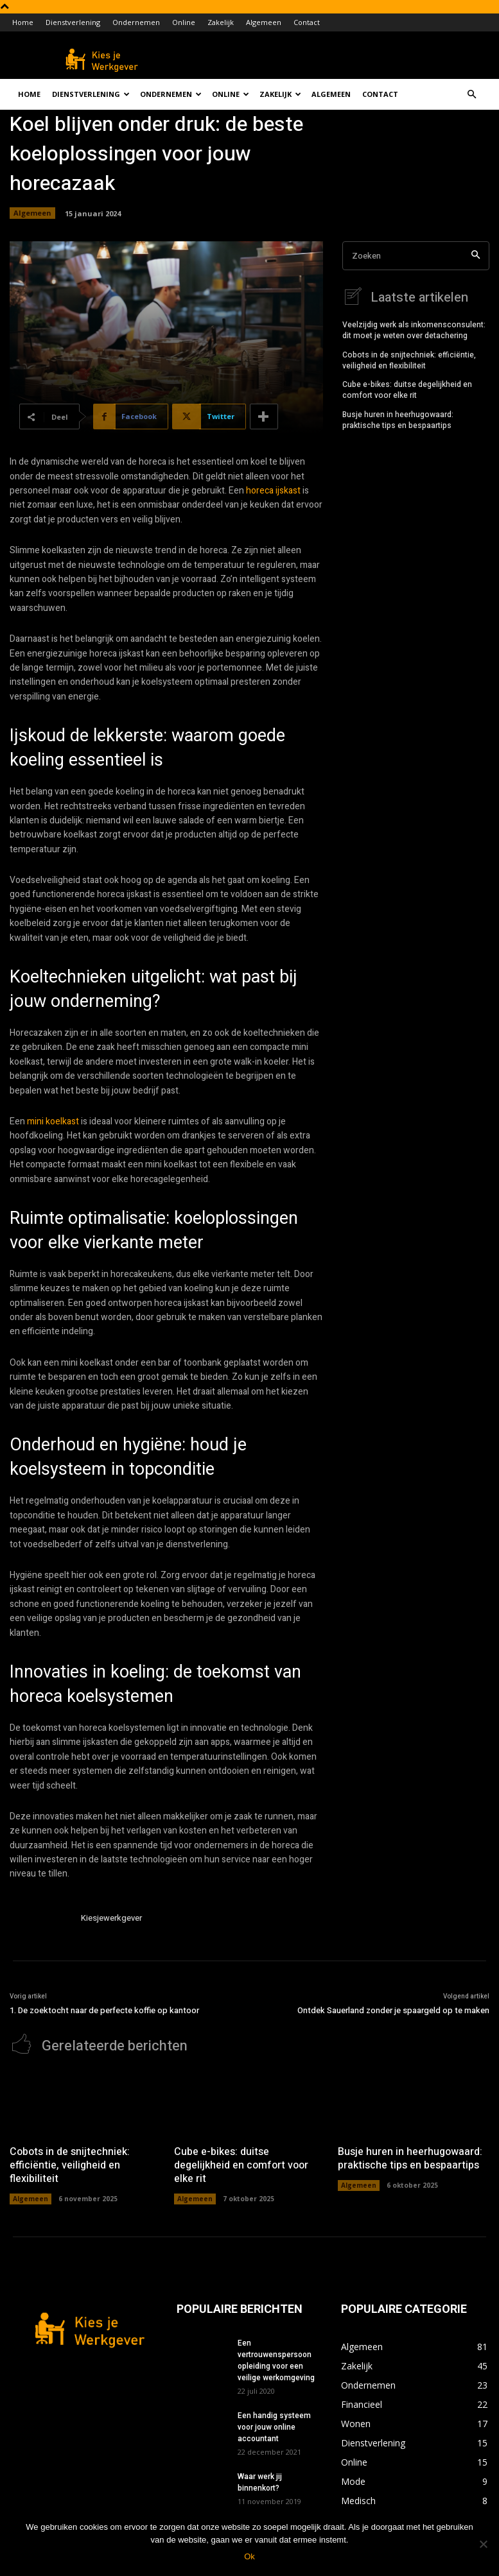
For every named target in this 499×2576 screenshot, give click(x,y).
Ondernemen (136, 22)
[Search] (475, 255)
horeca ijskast (273, 490)
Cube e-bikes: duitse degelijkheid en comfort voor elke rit (407, 388)
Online (183, 22)
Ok (249, 2556)
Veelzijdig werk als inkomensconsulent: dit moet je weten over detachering (414, 329)
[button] (472, 95)
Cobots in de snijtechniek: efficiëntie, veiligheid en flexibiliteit (409, 359)
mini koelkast (53, 1121)
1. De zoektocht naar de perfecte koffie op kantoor (104, 2010)
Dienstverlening (73, 22)
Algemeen (263, 22)
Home (22, 22)
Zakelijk (220, 22)
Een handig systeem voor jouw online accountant (274, 2426)
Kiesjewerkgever (111, 1918)
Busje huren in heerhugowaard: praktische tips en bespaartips (397, 419)
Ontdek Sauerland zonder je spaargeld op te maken (393, 2010)
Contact (306, 22)
